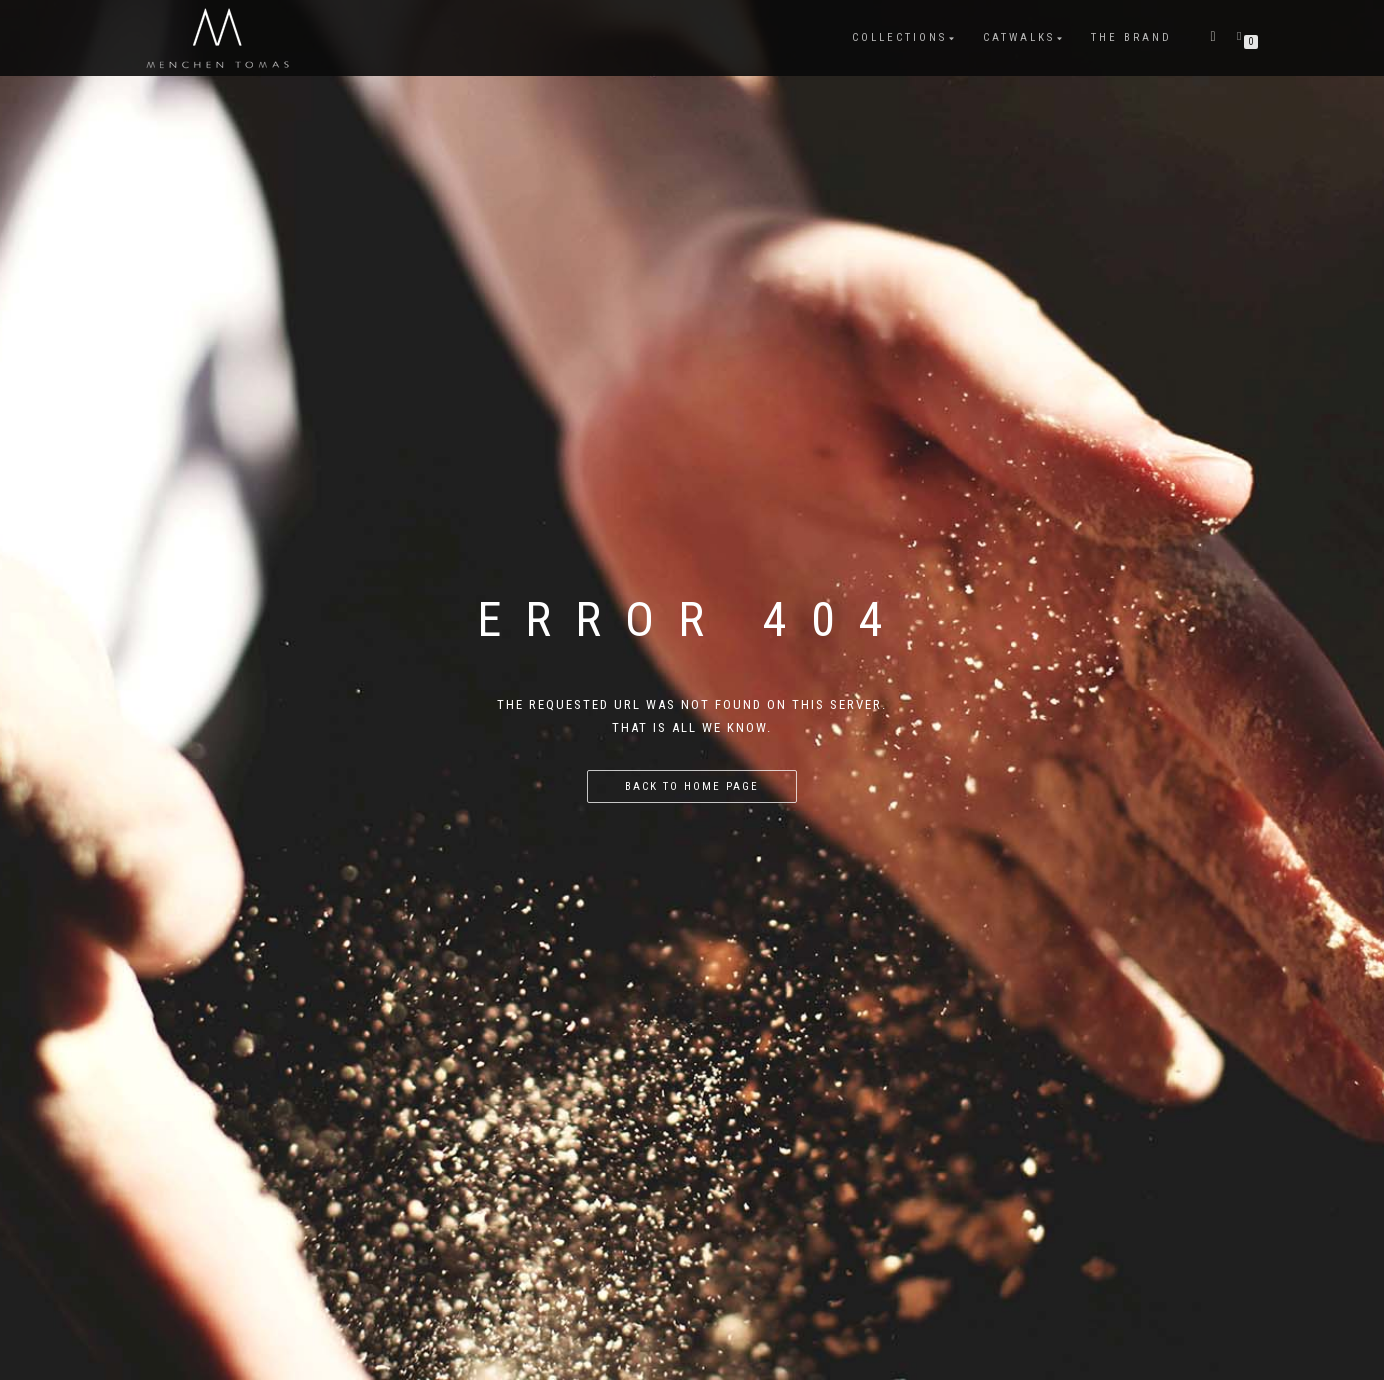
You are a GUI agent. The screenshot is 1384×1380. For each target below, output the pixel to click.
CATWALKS (1019, 37)
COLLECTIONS (899, 37)
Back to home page (692, 786)
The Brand (1131, 37)
